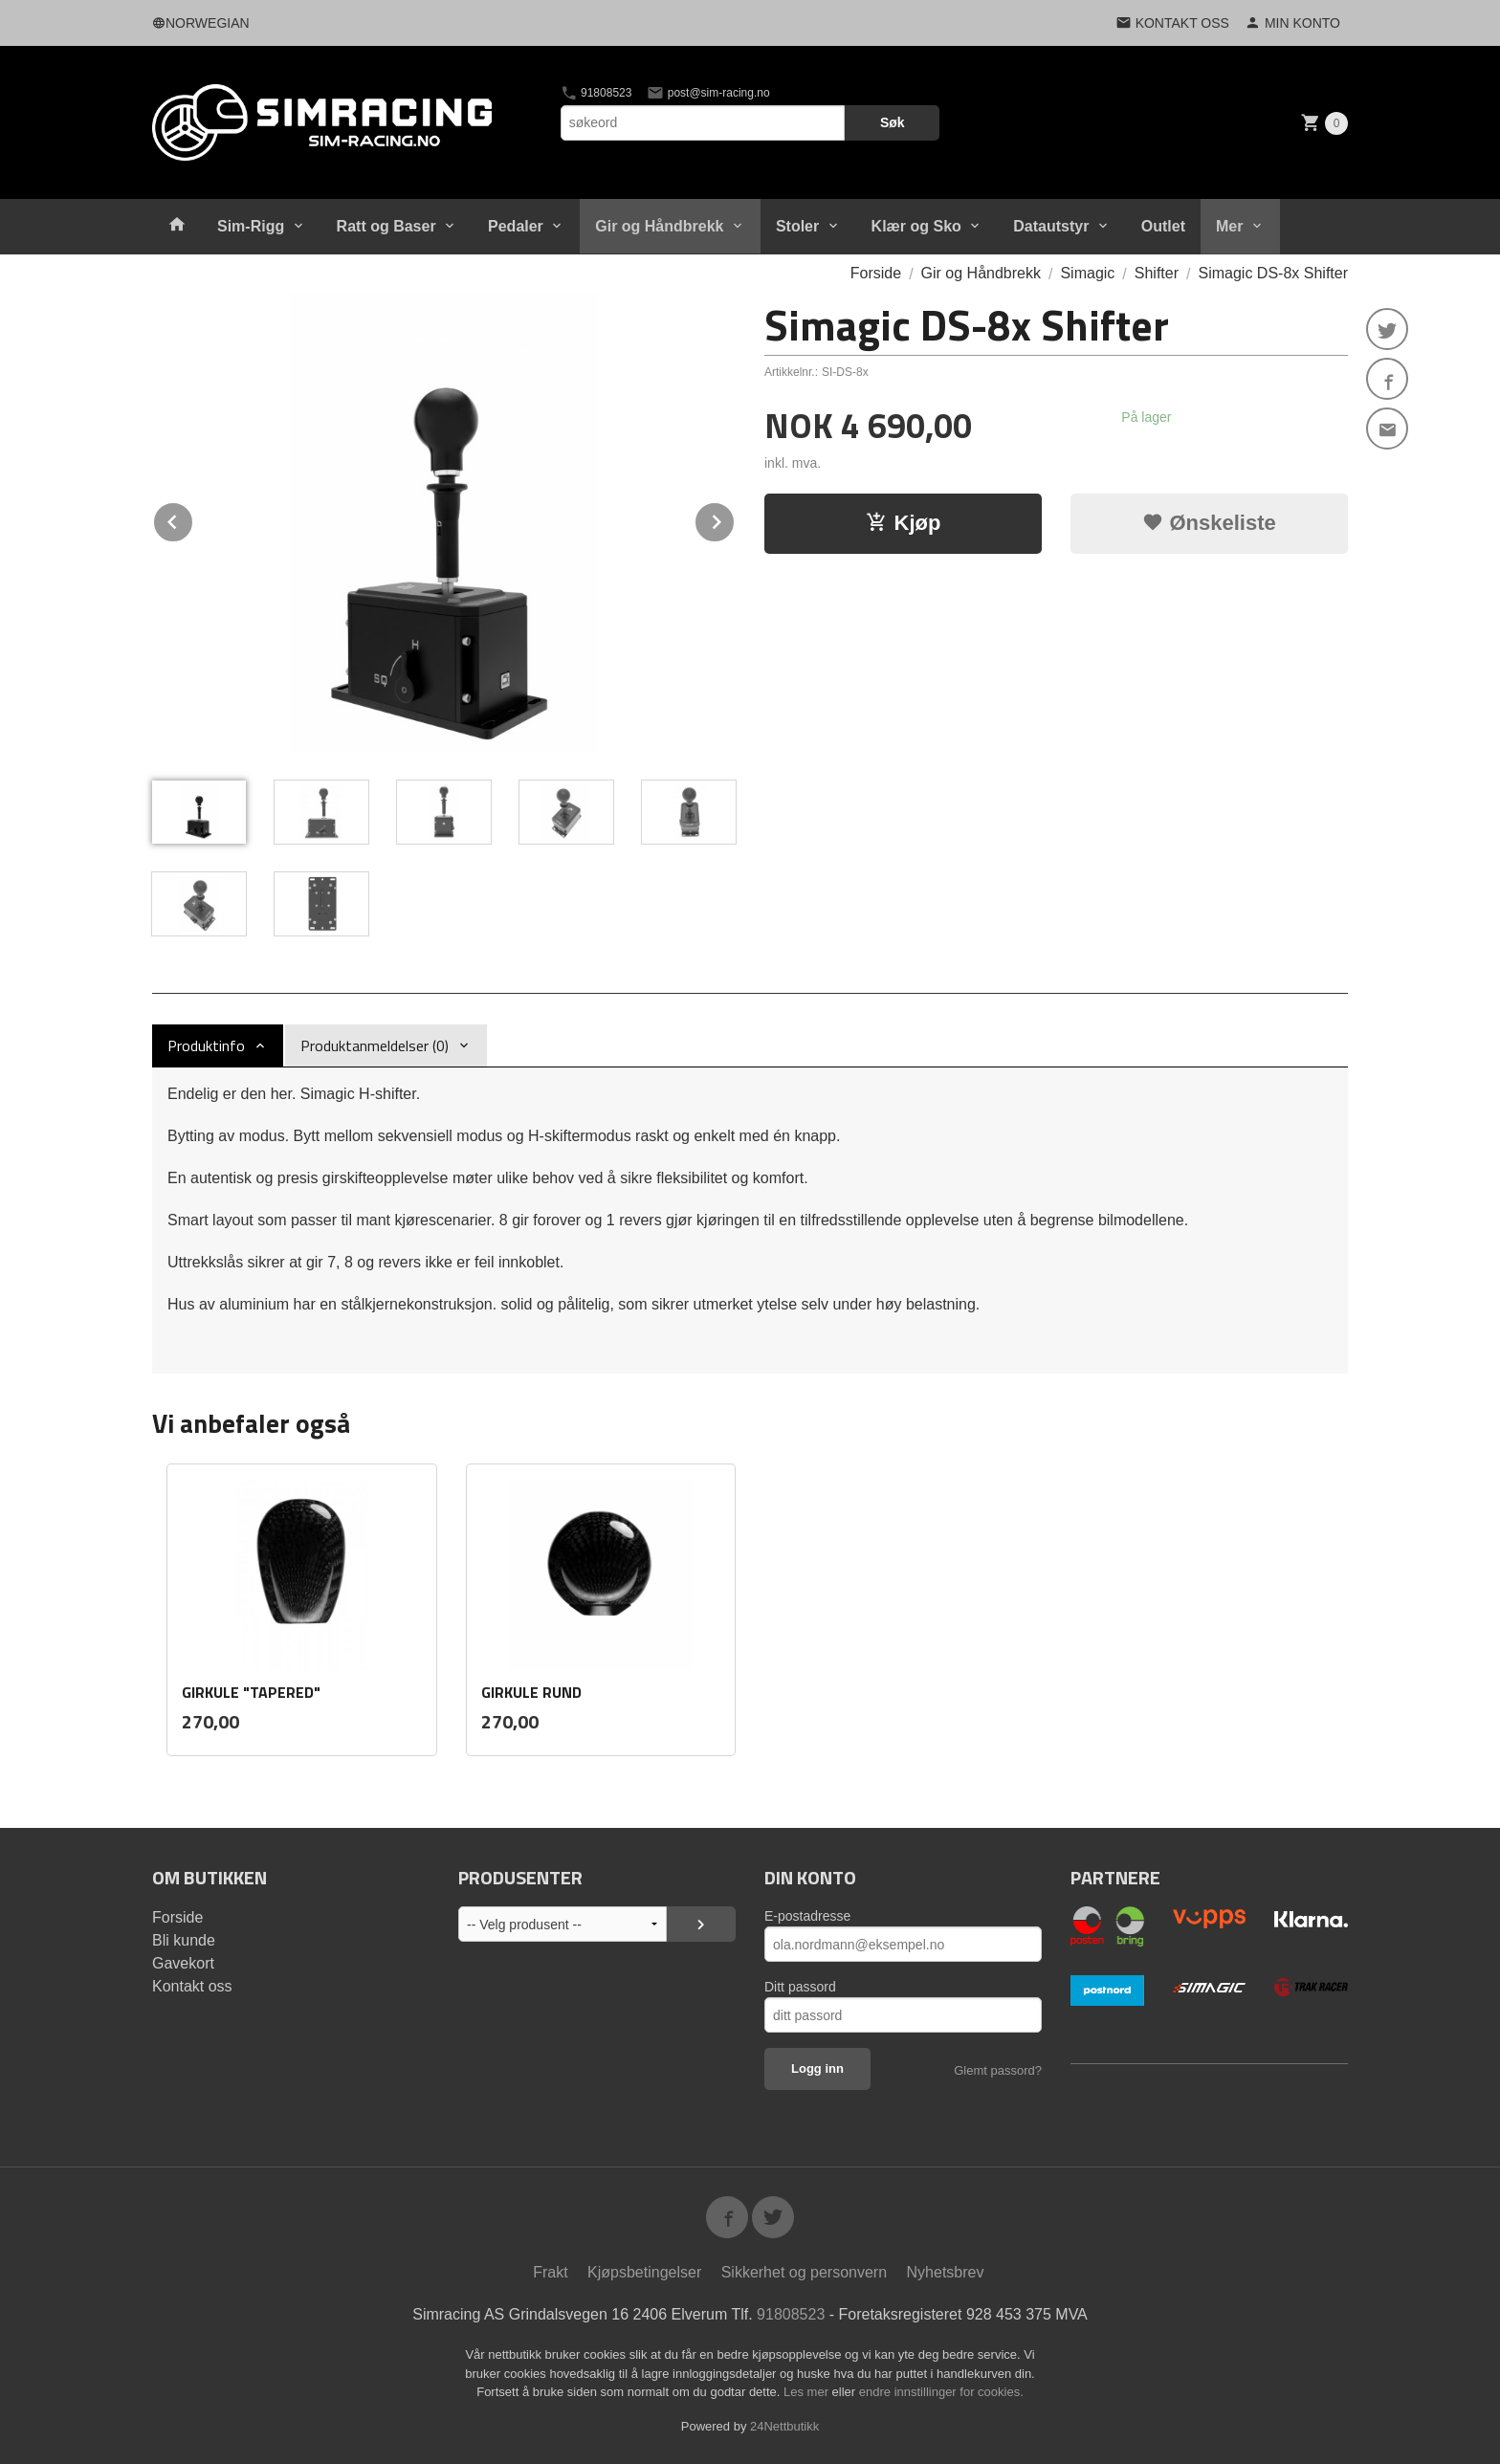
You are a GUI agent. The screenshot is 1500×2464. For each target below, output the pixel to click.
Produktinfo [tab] (206, 1045)
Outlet (1163, 226)
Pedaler (515, 226)
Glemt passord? (998, 2070)
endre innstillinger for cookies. (941, 2392)
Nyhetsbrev (945, 2272)
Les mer (807, 2392)
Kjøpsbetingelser (644, 2272)
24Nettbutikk (784, 2426)
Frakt (550, 2272)
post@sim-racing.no (708, 92)
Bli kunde (183, 1940)
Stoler (797, 226)
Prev (193, 519)
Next (735, 519)
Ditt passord (800, 1986)
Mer (1229, 226)
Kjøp (903, 523)
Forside (875, 273)
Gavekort (183, 1963)
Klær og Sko (916, 226)
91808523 (596, 92)
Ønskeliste (1208, 523)
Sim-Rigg (250, 226)
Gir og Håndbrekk (659, 226)
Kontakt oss (192, 1986)
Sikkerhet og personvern (804, 2272)
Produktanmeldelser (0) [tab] (374, 1045)
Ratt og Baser (386, 226)
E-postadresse (807, 1916)
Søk (892, 122)
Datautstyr (1051, 226)
